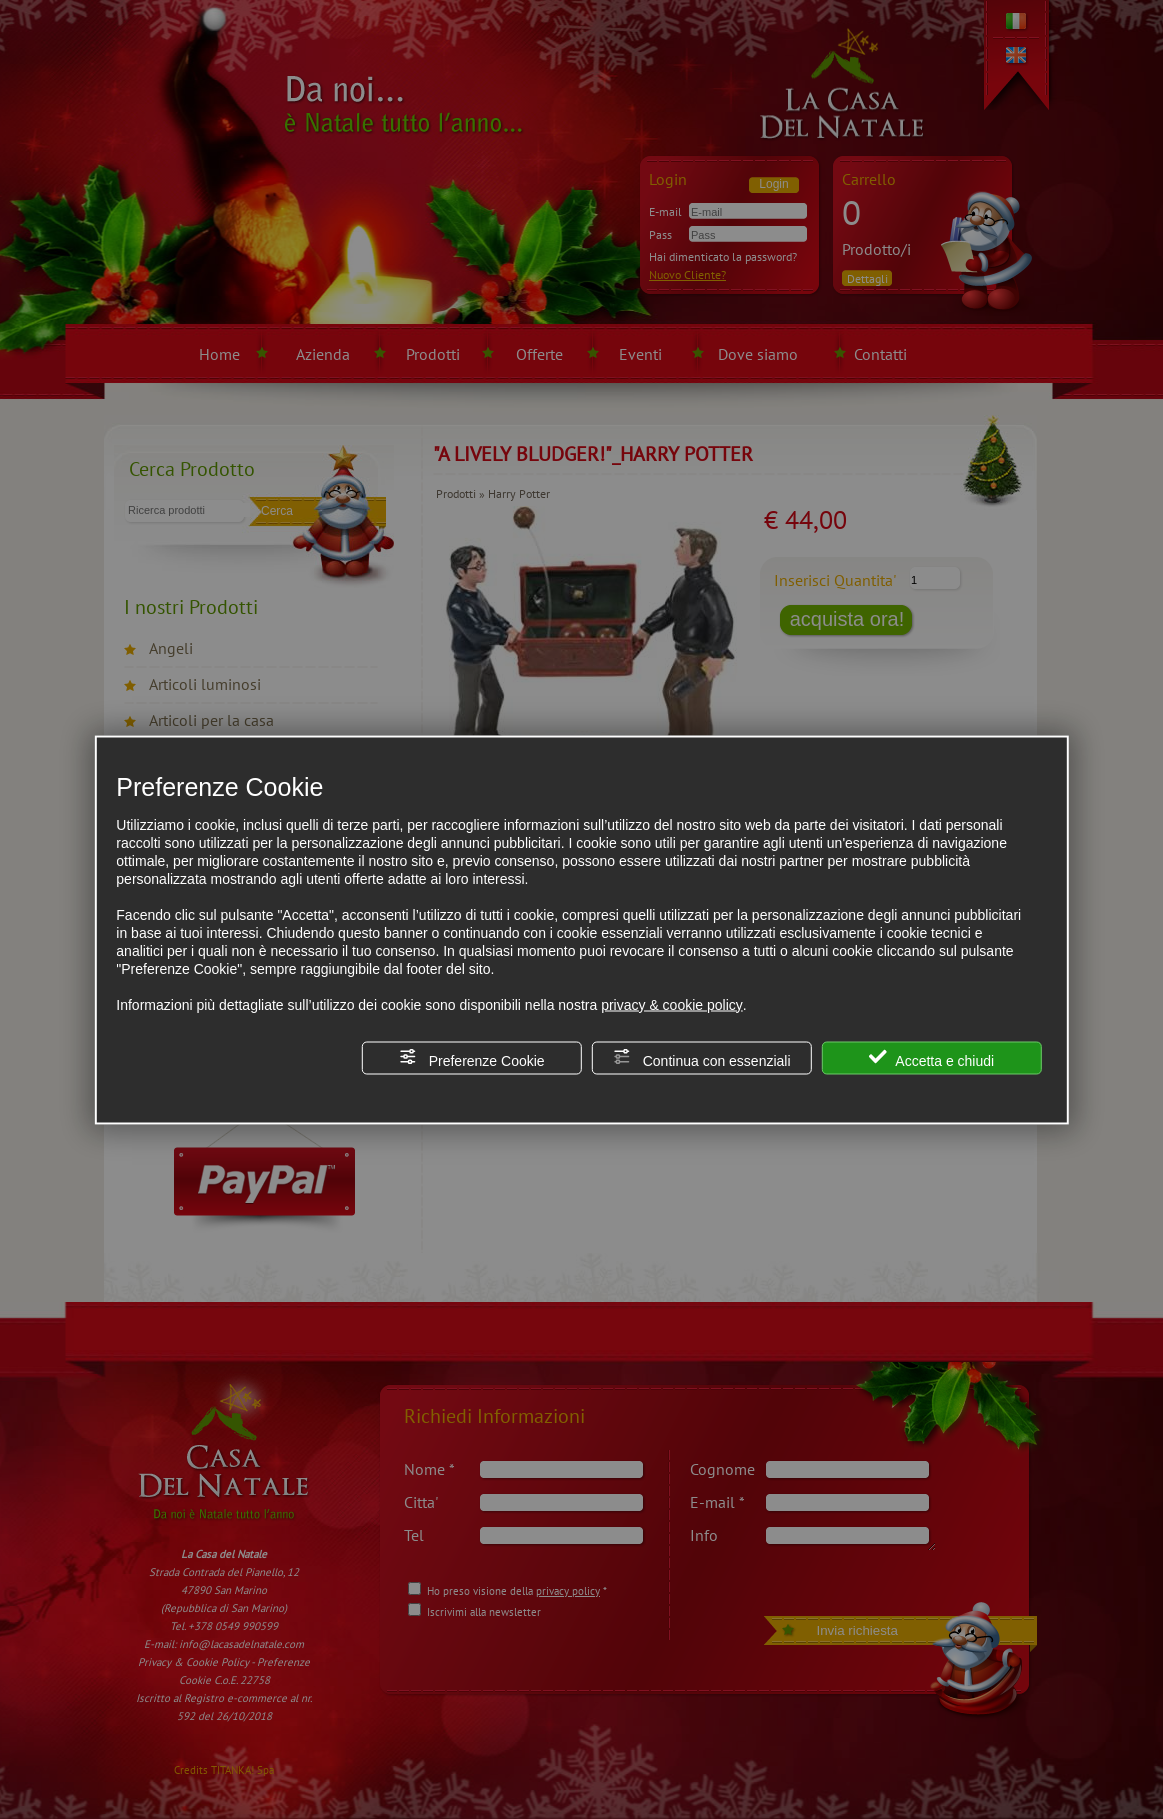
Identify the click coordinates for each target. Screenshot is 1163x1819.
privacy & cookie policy (672, 1004)
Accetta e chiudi (931, 1057)
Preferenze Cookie (472, 1057)
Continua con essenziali (702, 1057)
